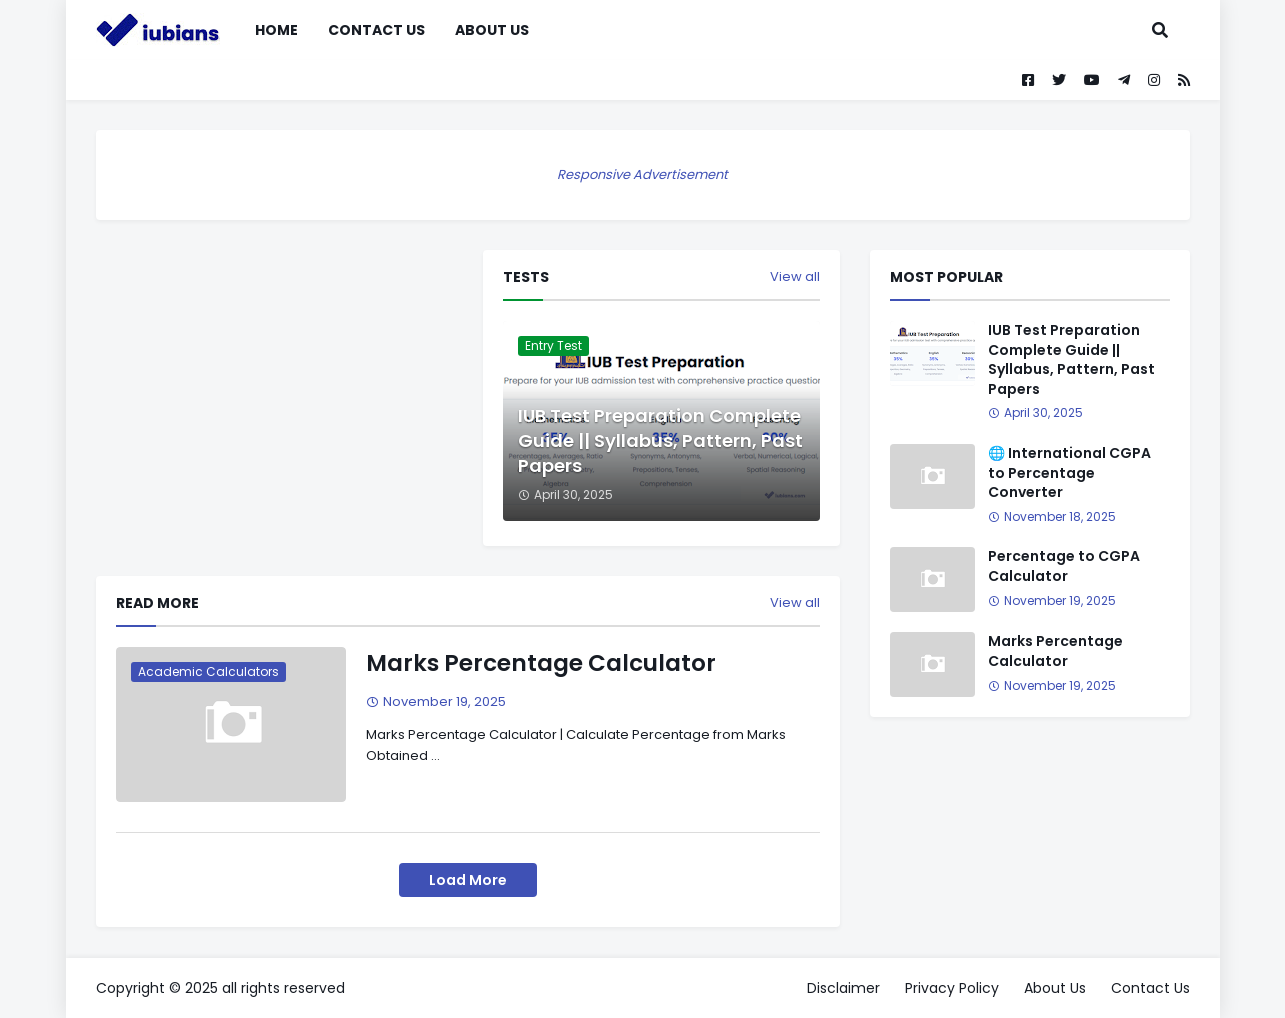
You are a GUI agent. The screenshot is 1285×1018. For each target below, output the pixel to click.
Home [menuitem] (276, 30)
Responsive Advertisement (642, 174)
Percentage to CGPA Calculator (1064, 566)
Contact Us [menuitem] (376, 30)
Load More (468, 880)
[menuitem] (559, 30)
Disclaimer (843, 988)
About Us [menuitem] (492, 30)
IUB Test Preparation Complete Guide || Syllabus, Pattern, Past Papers (660, 440)
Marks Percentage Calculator (541, 663)
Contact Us (1150, 988)
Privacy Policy (952, 988)
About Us (1055, 988)
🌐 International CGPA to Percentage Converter (1069, 473)
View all (795, 277)
